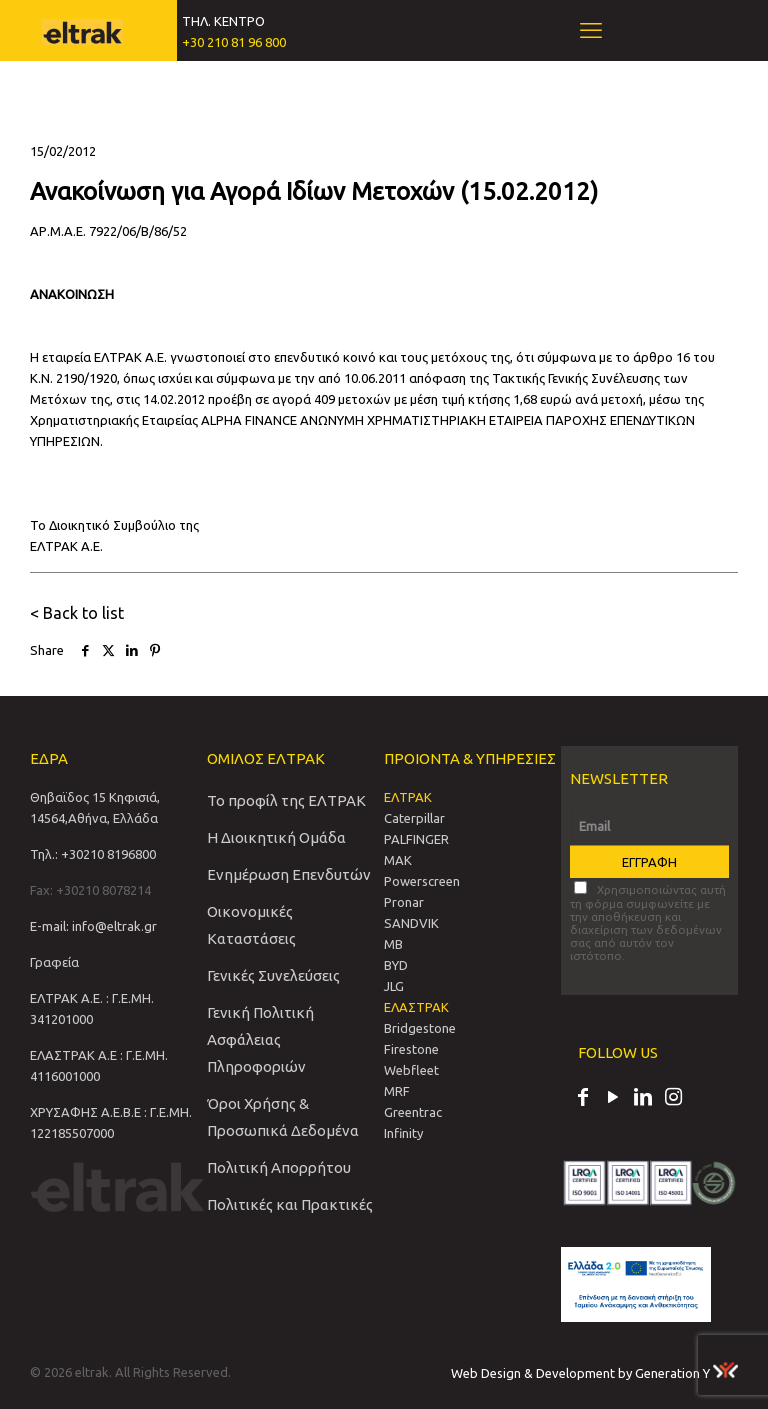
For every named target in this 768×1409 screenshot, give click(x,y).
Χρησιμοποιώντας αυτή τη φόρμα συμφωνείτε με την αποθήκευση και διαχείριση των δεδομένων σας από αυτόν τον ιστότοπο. (648, 921)
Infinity (403, 1133)
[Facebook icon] (583, 1099)
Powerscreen (422, 881)
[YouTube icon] (613, 1099)
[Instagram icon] (673, 1099)
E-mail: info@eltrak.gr (93, 926)
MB (393, 944)
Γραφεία (54, 962)
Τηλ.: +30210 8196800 (93, 854)
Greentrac (413, 1112)
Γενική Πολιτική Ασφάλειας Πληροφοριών (260, 1039)
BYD (396, 965)
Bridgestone (420, 1028)
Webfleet (411, 1070)
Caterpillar (414, 818)
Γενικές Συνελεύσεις (273, 975)
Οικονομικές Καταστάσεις (251, 925)
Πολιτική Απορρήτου (279, 1167)
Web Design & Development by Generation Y (594, 1373)
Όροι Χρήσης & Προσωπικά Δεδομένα (283, 1117)
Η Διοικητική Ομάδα (276, 837)
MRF (397, 1091)
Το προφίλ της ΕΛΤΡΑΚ (286, 800)
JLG (394, 986)
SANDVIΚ (411, 923)
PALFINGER (416, 839)
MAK (398, 860)
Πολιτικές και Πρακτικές (290, 1204)
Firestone (411, 1049)
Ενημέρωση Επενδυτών (289, 874)
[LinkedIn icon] (643, 1099)
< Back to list (77, 613)
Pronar (404, 902)
